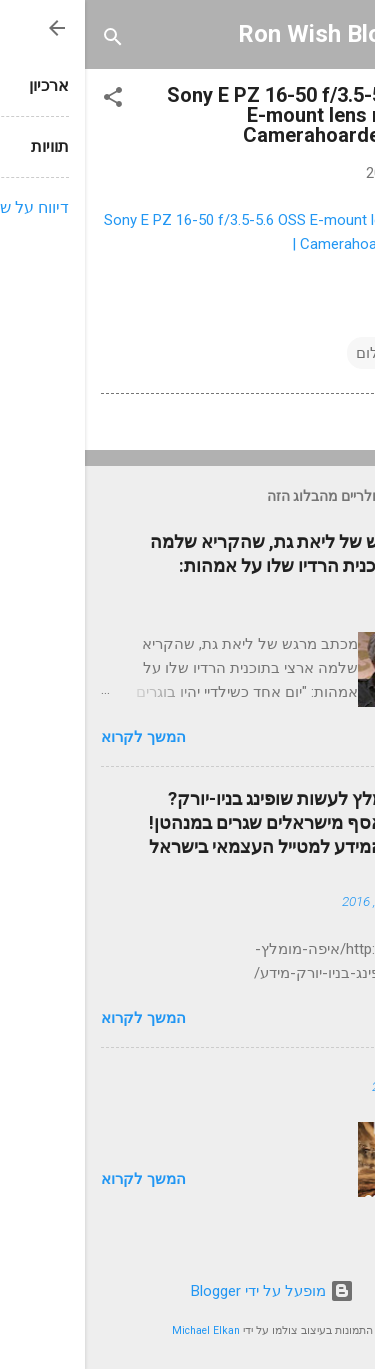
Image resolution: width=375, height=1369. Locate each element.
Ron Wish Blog (232, 34)
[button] (28, 100)
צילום (288, 353)
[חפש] (28, 40)
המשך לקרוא (58, 737)
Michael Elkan (121, 1330)
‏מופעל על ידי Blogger (187, 1291)
